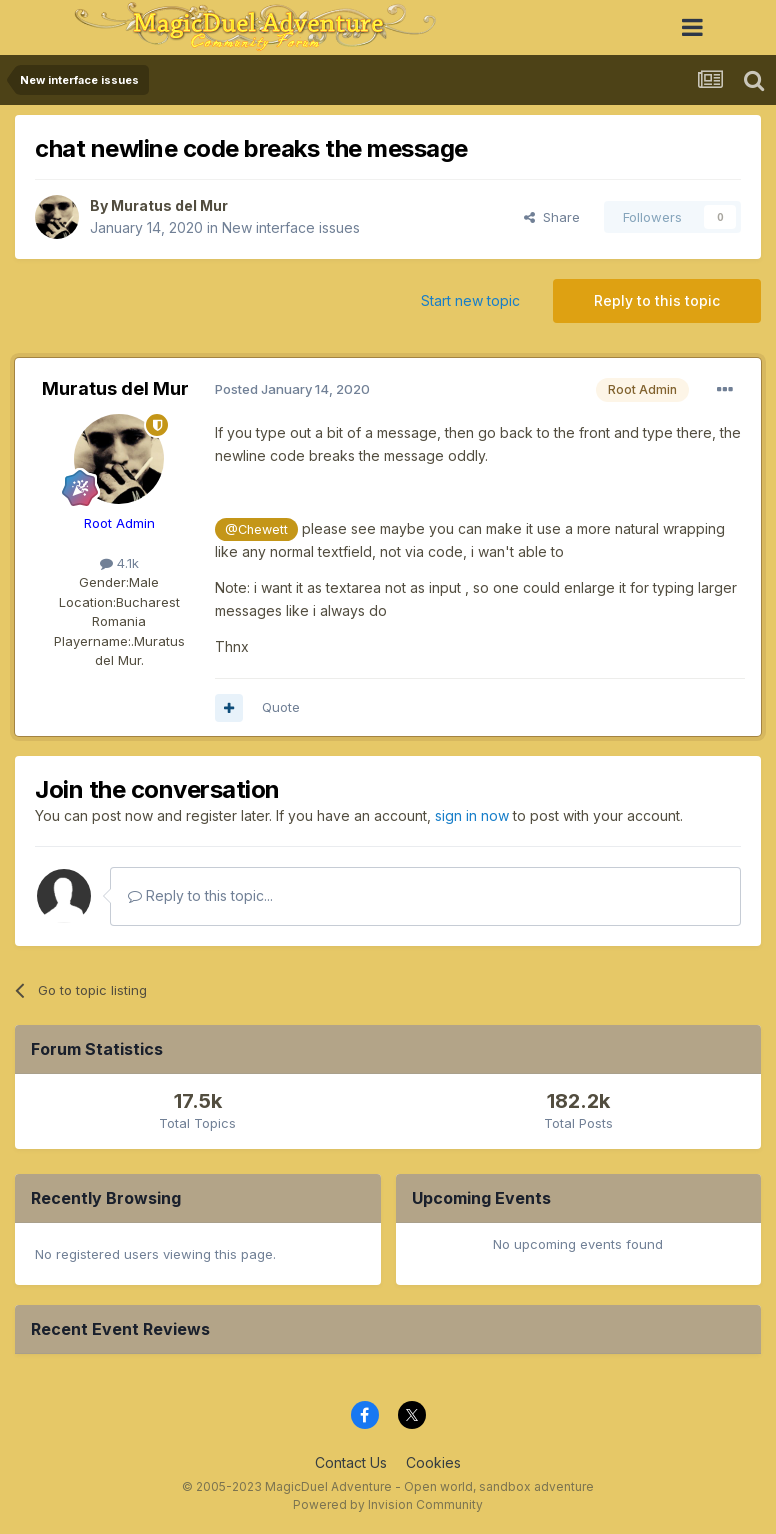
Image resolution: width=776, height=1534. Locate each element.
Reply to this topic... (200, 895)
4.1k (119, 563)
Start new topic (470, 300)
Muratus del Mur (169, 205)
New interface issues (291, 227)
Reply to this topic (657, 300)
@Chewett (256, 529)
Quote (281, 707)
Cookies (433, 1462)
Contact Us (351, 1462)
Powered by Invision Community (388, 1504)
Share (552, 217)
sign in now (472, 815)
